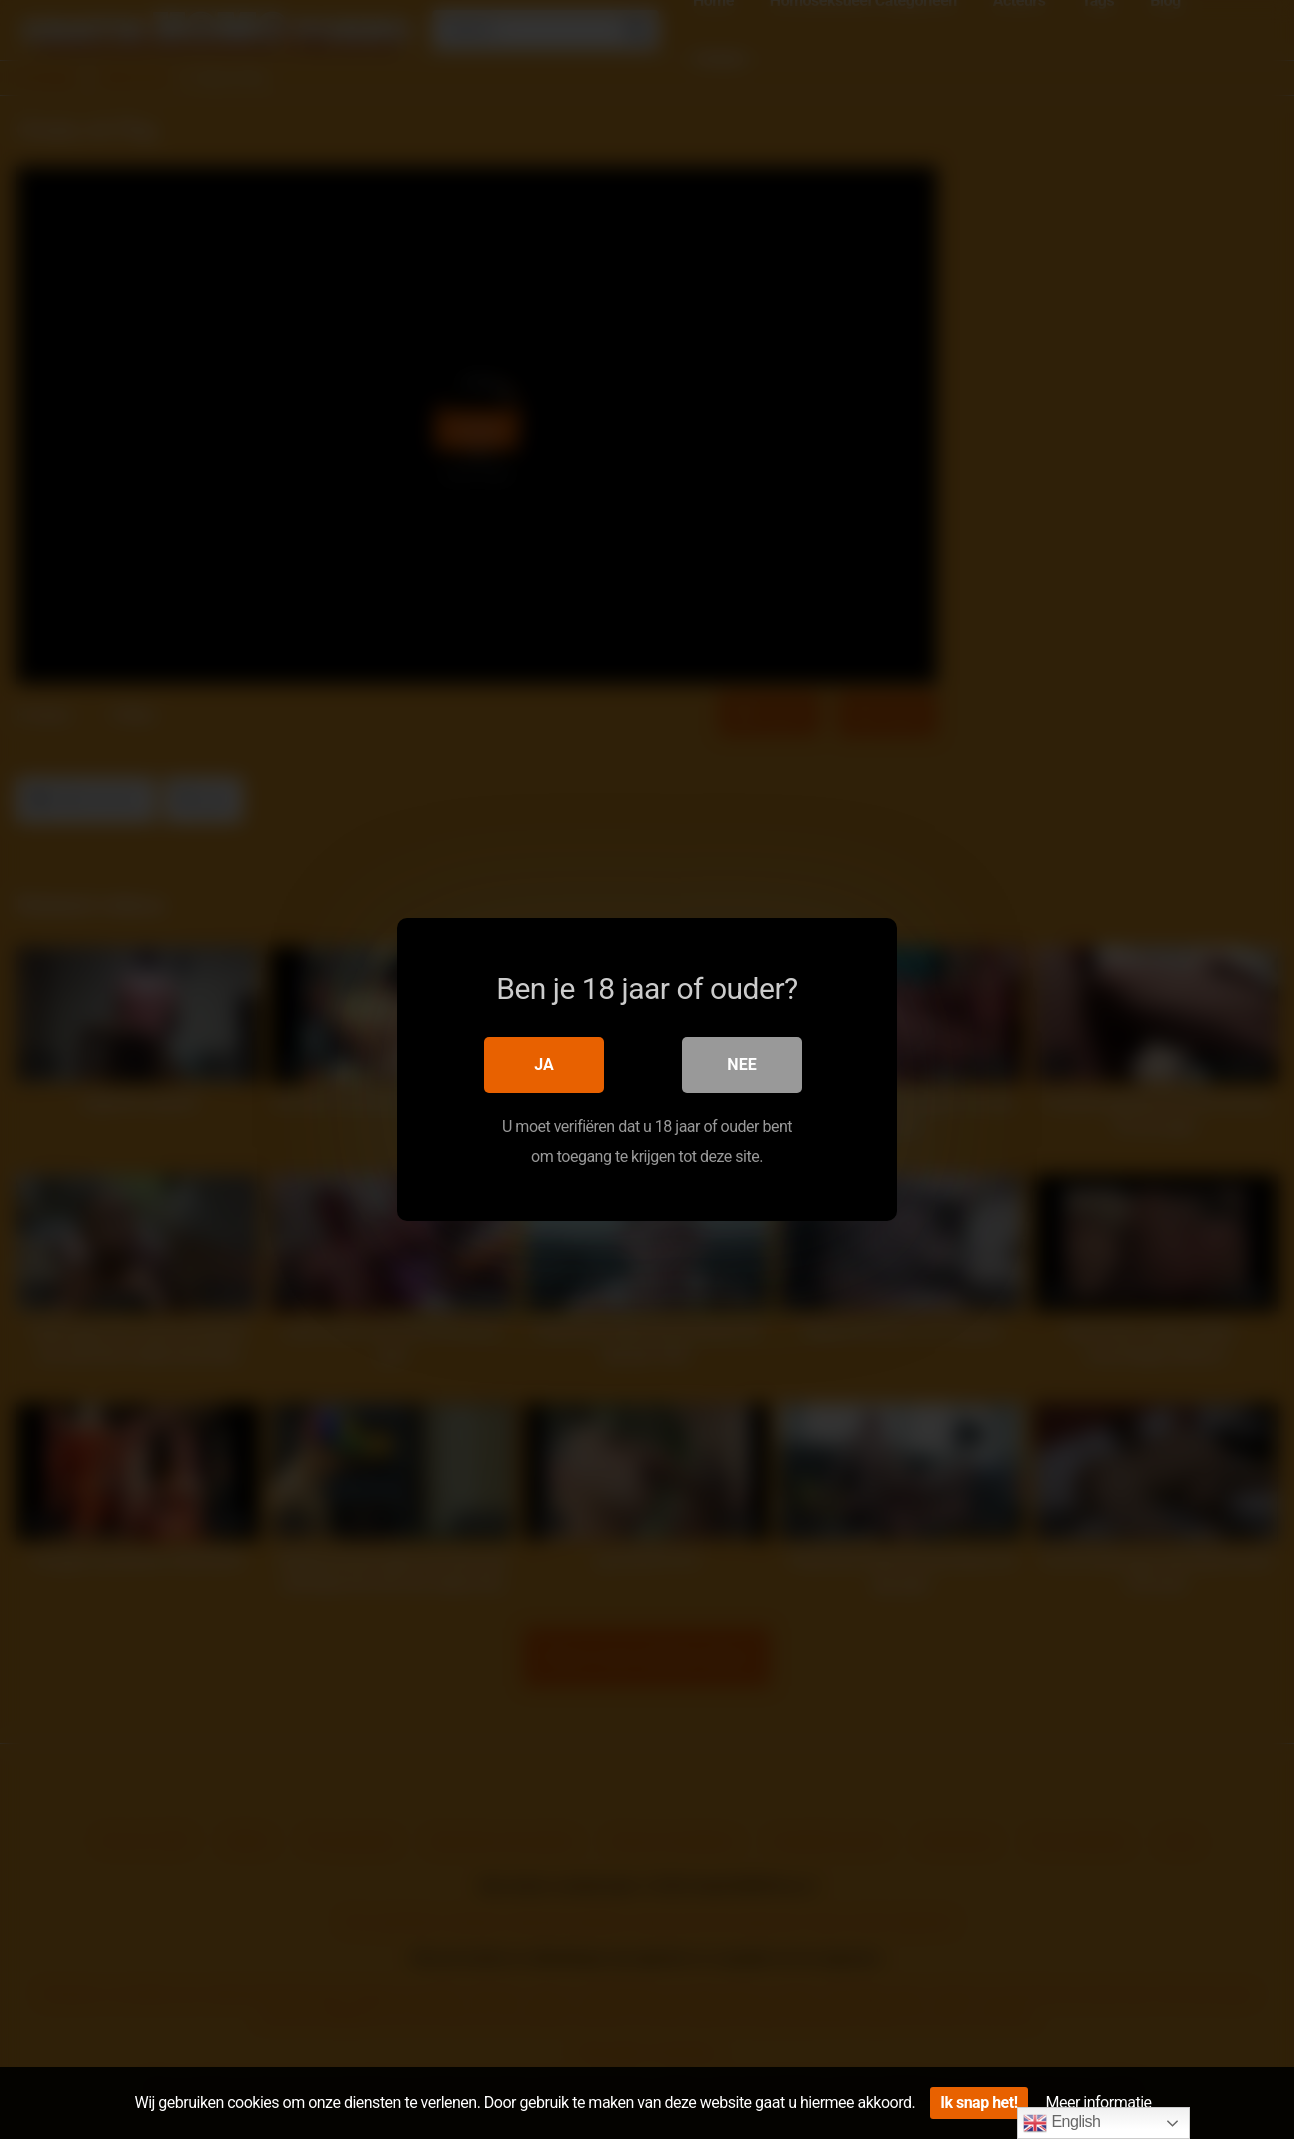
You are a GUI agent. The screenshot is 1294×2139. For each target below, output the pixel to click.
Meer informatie (1099, 2102)
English (1061, 2123)
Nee (741, 1064)
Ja (544, 1064)
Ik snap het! (978, 2102)
